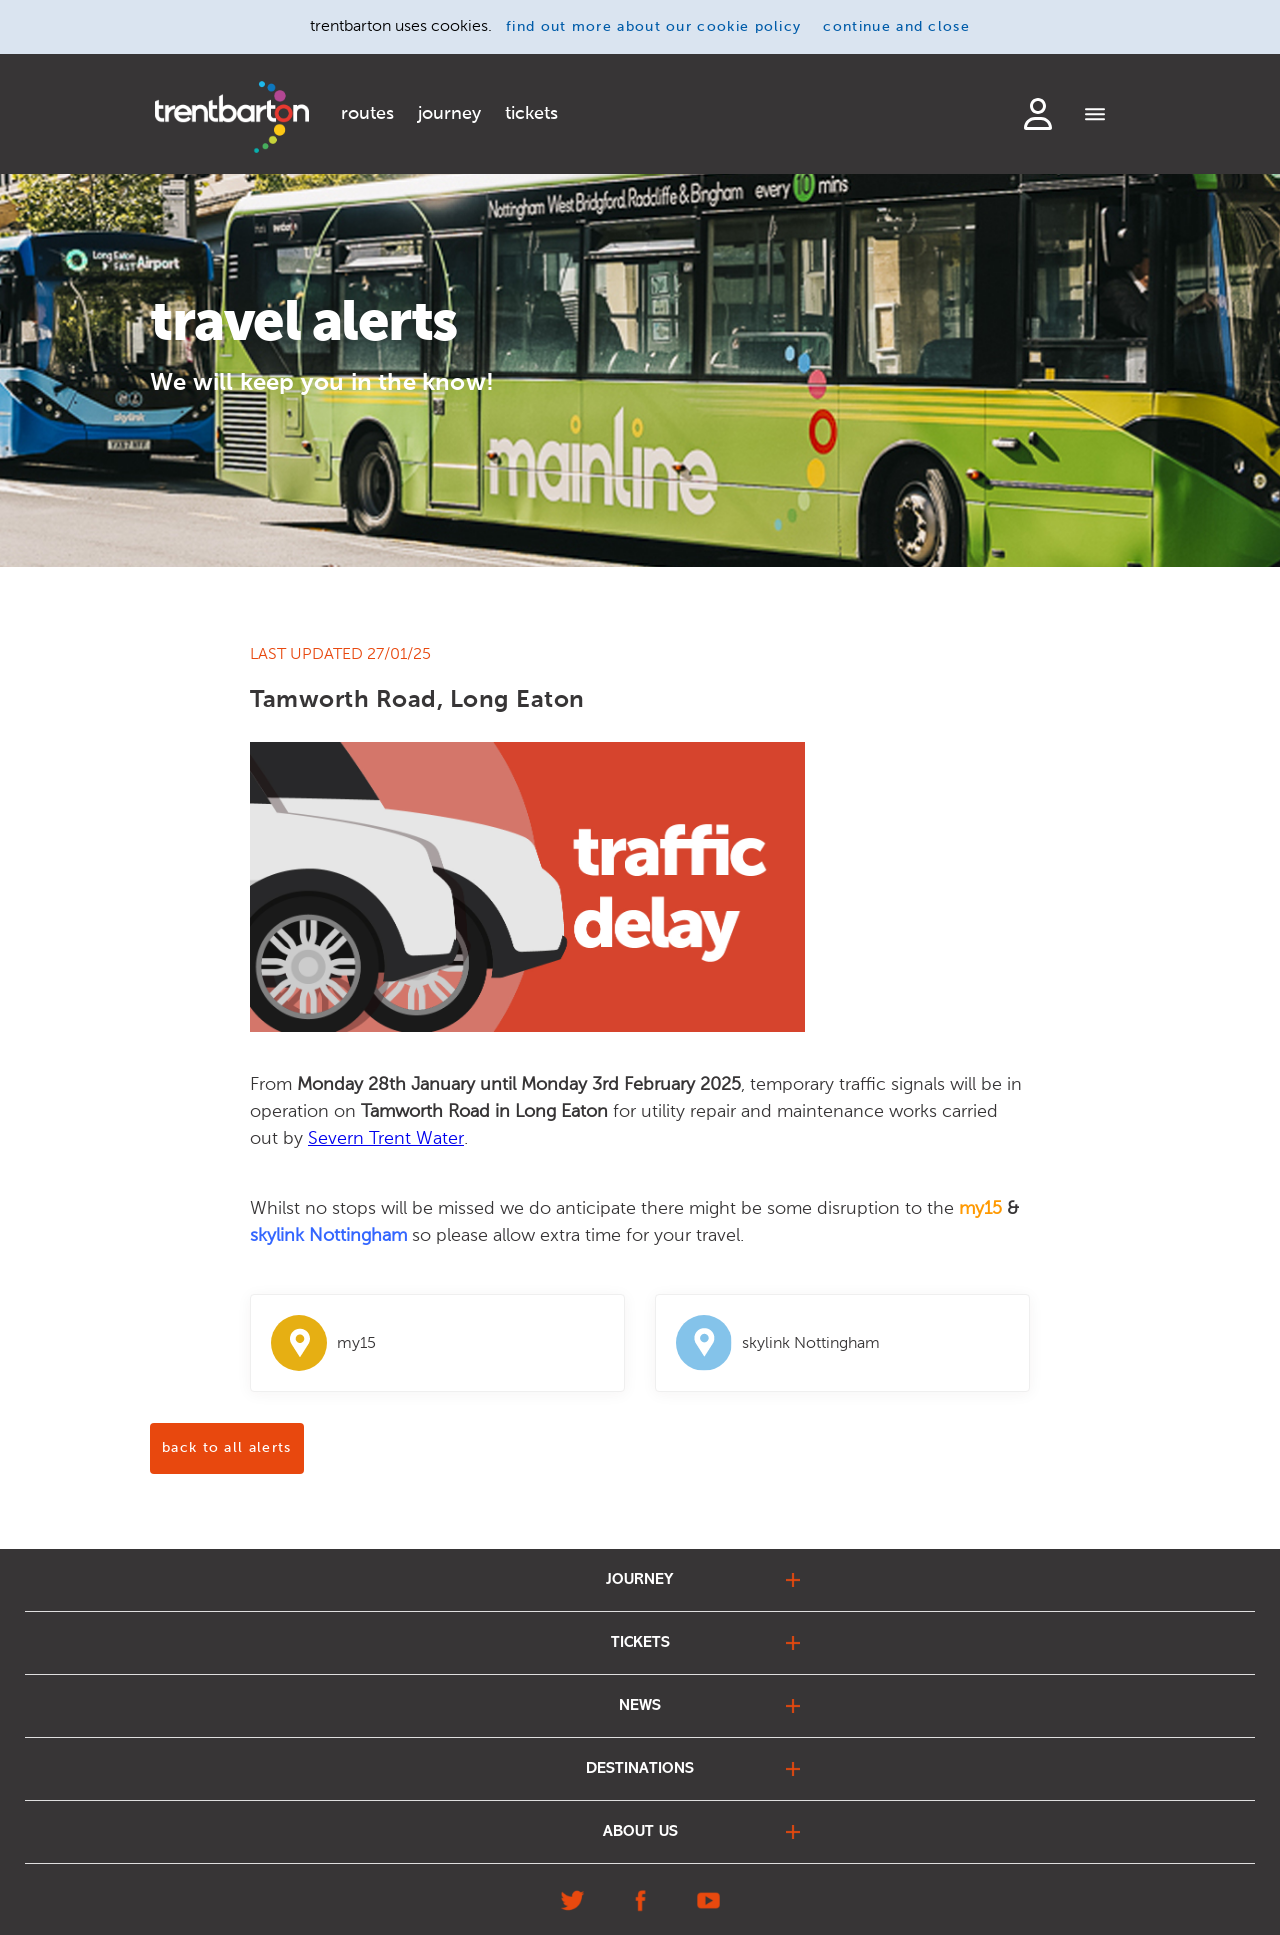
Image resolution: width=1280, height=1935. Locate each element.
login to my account (1038, 114)
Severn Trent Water (386, 1138)
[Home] (232, 117)
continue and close (896, 27)
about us (640, 1832)
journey (449, 114)
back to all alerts (227, 1448)
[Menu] (1095, 116)
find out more (653, 27)
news (640, 1706)
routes (367, 114)
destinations (640, 1769)
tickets (531, 114)
